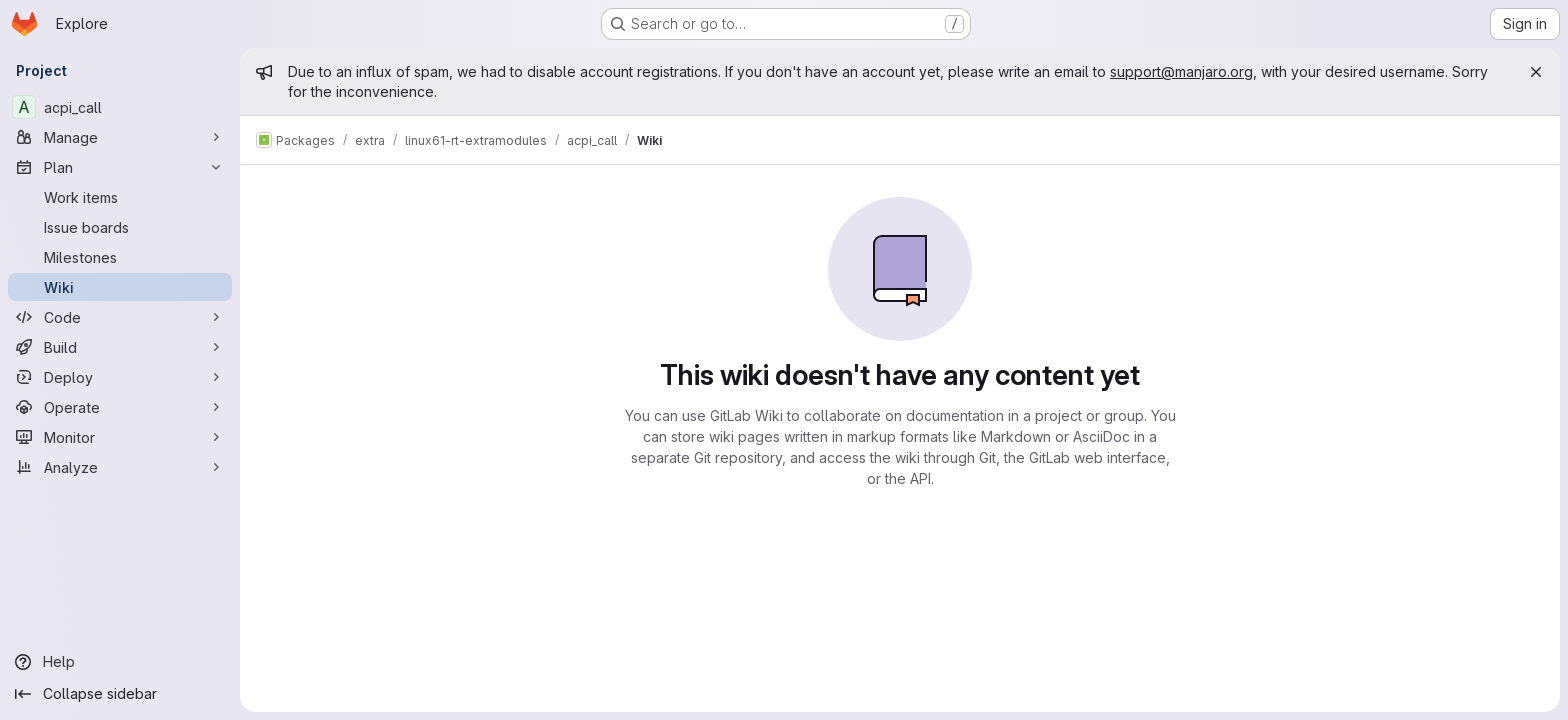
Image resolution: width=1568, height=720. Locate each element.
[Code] (120, 317)
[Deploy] (120, 377)
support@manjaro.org (1181, 71)
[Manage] (120, 137)
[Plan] (120, 167)
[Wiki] (120, 287)
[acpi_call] (120, 107)
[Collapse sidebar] (120, 694)
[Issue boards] (120, 227)
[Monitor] (120, 437)
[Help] (120, 662)
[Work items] (120, 197)
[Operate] (120, 407)
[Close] (1536, 72)
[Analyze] (120, 467)
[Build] (120, 347)
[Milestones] (120, 257)
